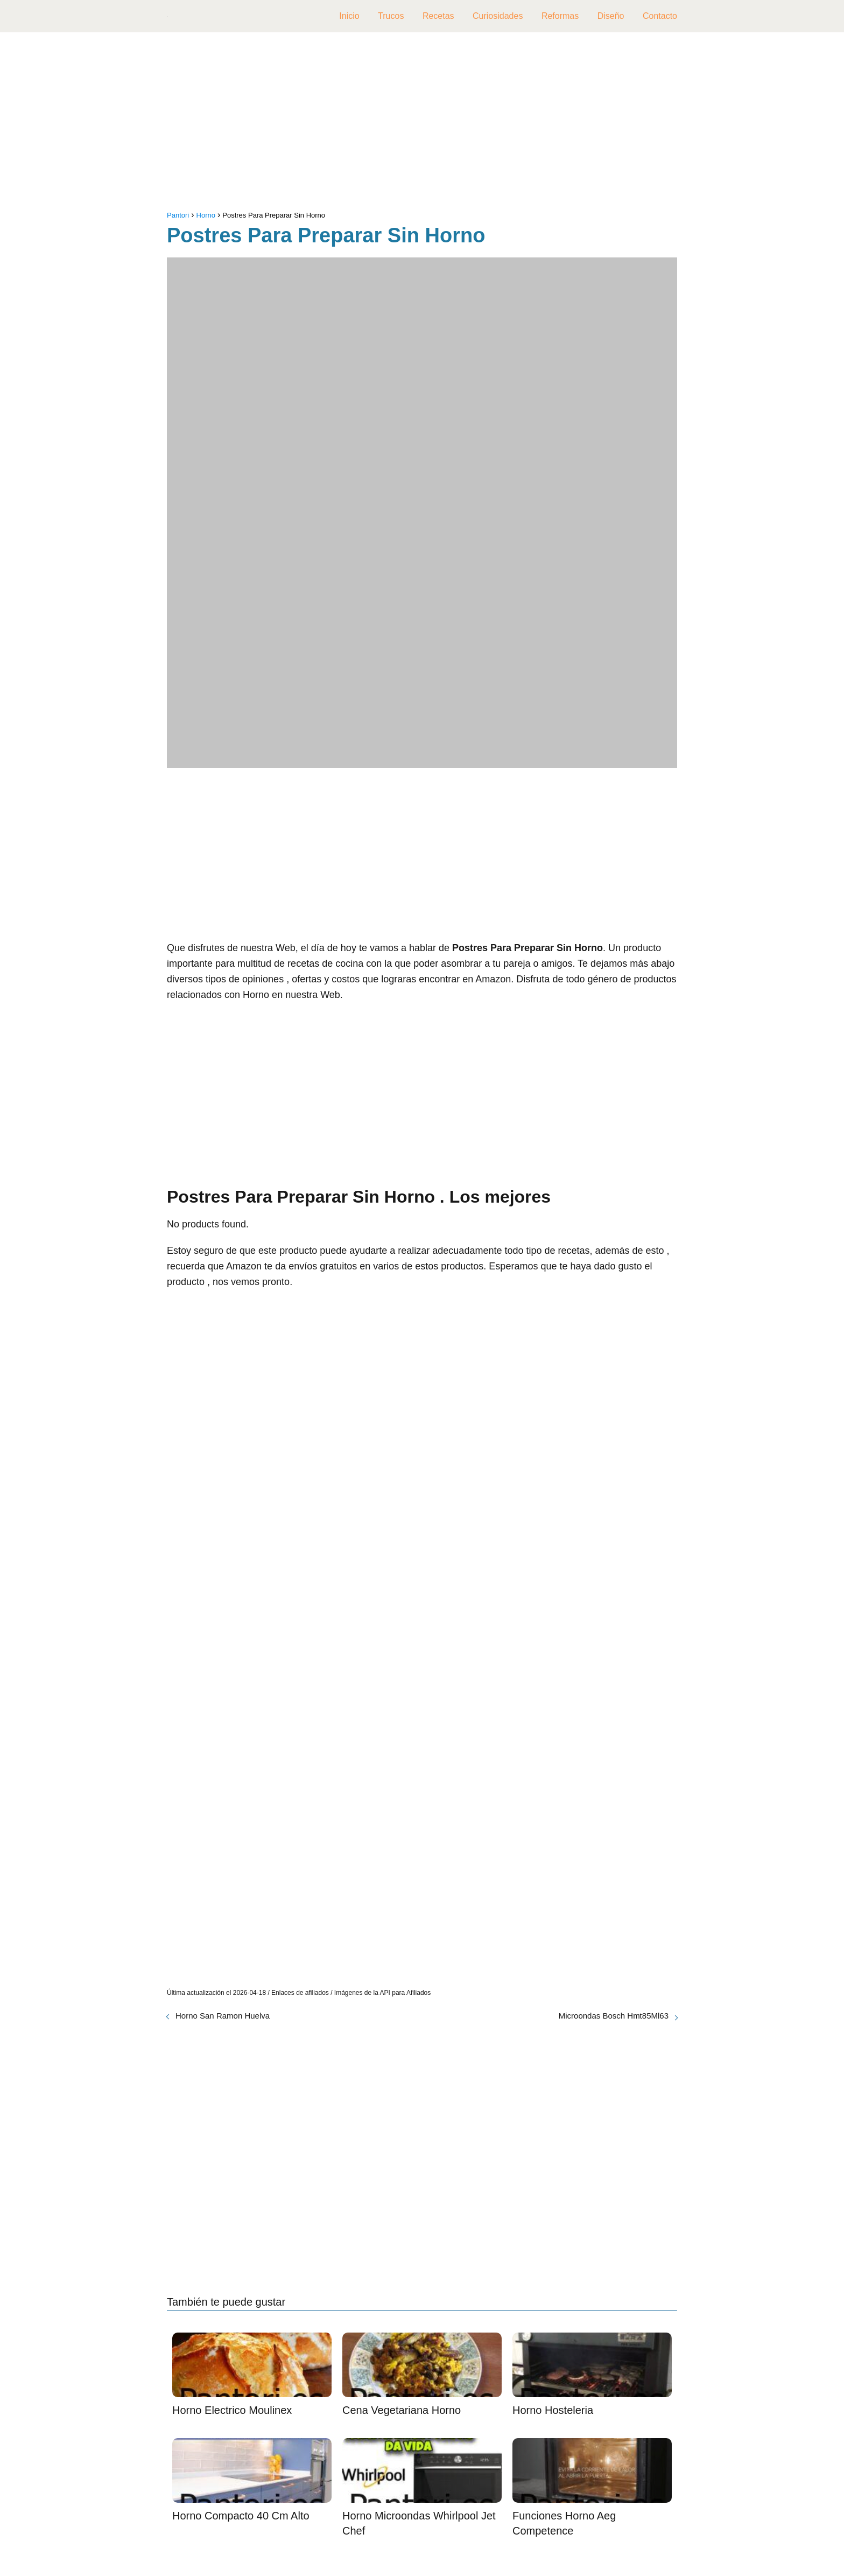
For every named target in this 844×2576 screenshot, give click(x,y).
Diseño (610, 15)
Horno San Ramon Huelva (222, 2015)
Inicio (349, 15)
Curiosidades (498, 15)
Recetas (438, 15)
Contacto (660, 15)
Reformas (560, 15)
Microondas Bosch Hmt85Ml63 (614, 2015)
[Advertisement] (422, 123)
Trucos (391, 15)
